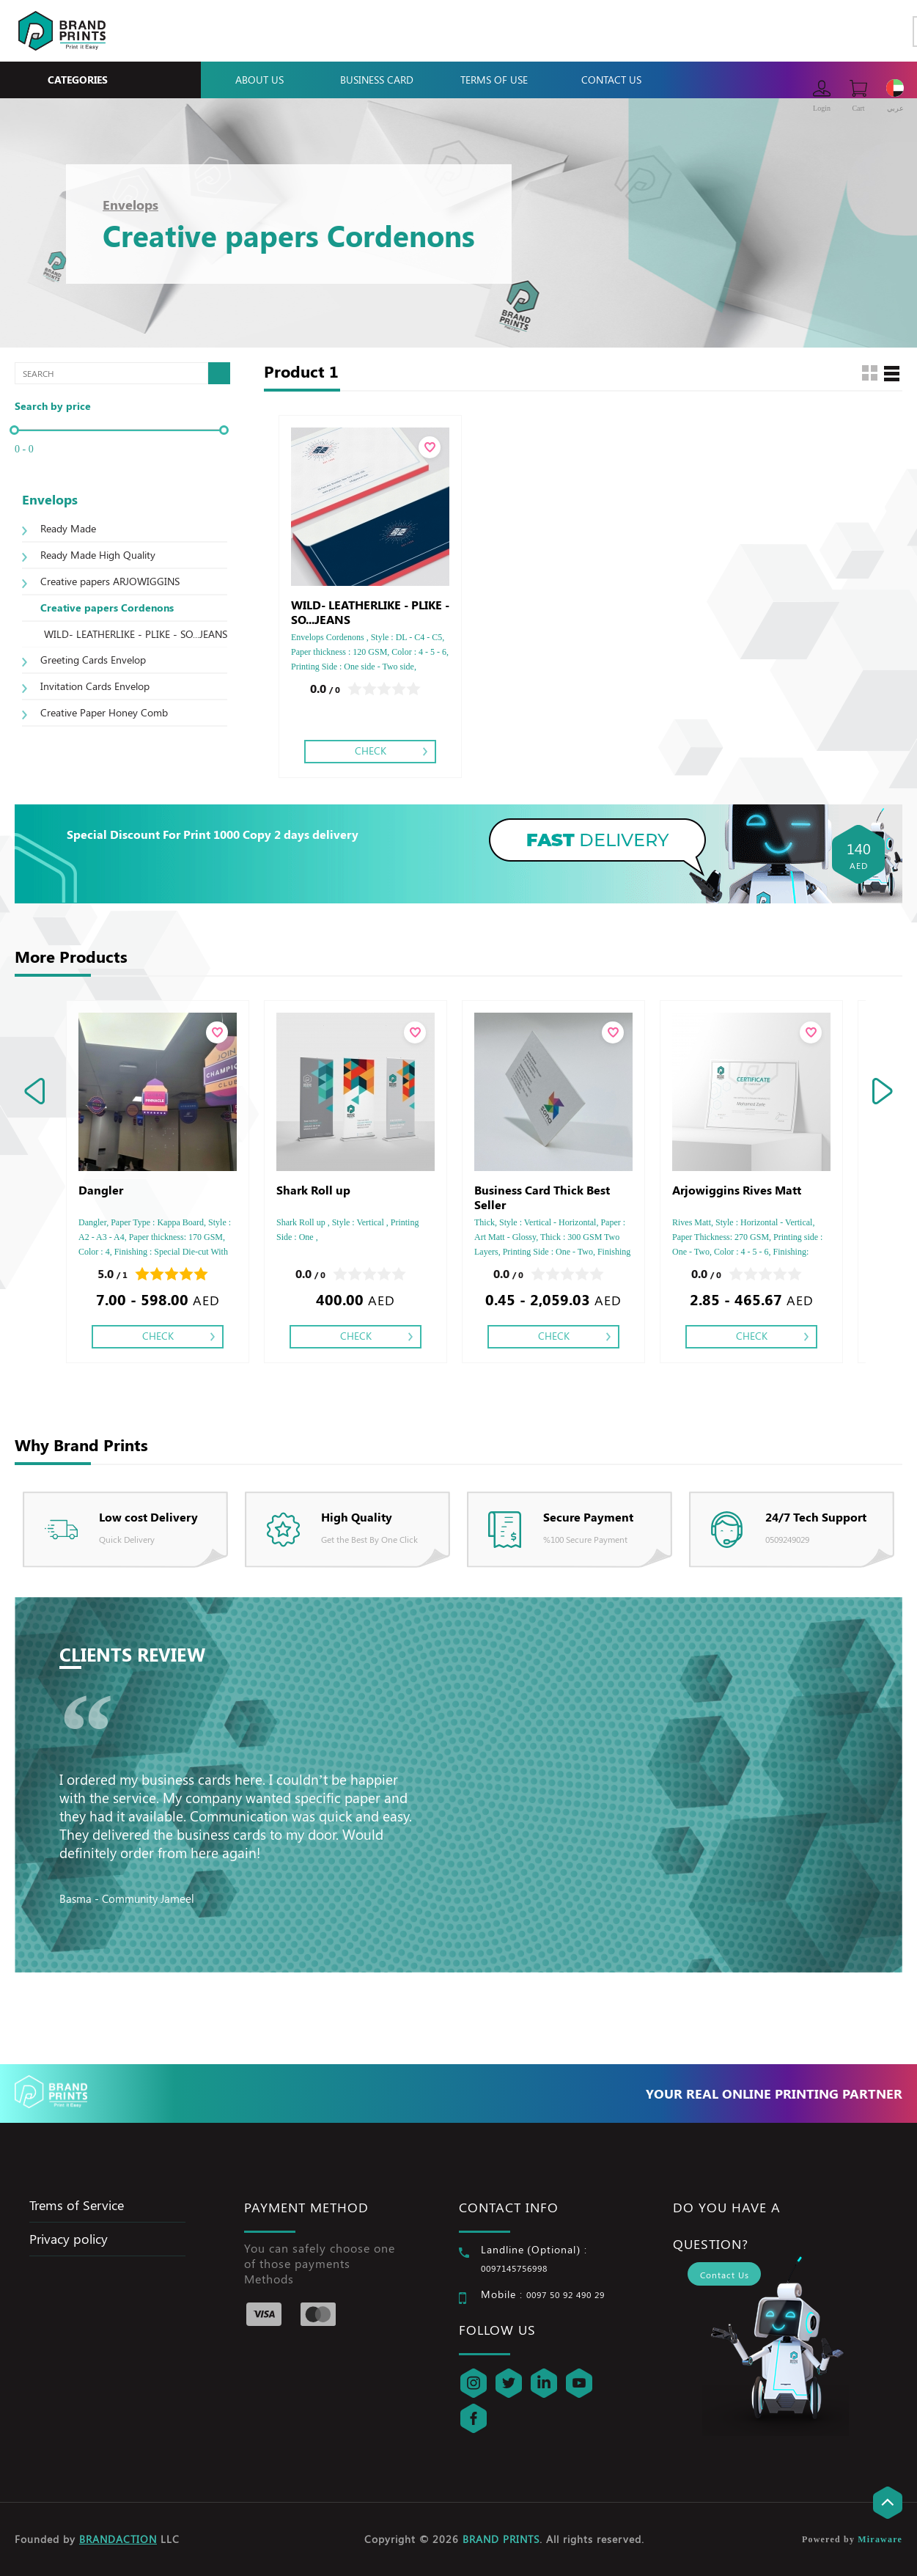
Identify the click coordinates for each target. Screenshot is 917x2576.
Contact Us (611, 80)
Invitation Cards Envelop (95, 686)
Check (370, 750)
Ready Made (68, 528)
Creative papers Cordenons (107, 607)
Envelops (130, 204)
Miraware (880, 2539)
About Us (259, 80)
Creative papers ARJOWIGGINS (110, 581)
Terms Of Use (494, 80)
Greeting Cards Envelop (93, 660)
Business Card (376, 80)
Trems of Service (76, 2205)
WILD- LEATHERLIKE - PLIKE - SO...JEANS (135, 634)
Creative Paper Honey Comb (104, 712)
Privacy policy (68, 2238)
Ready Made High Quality (97, 555)
